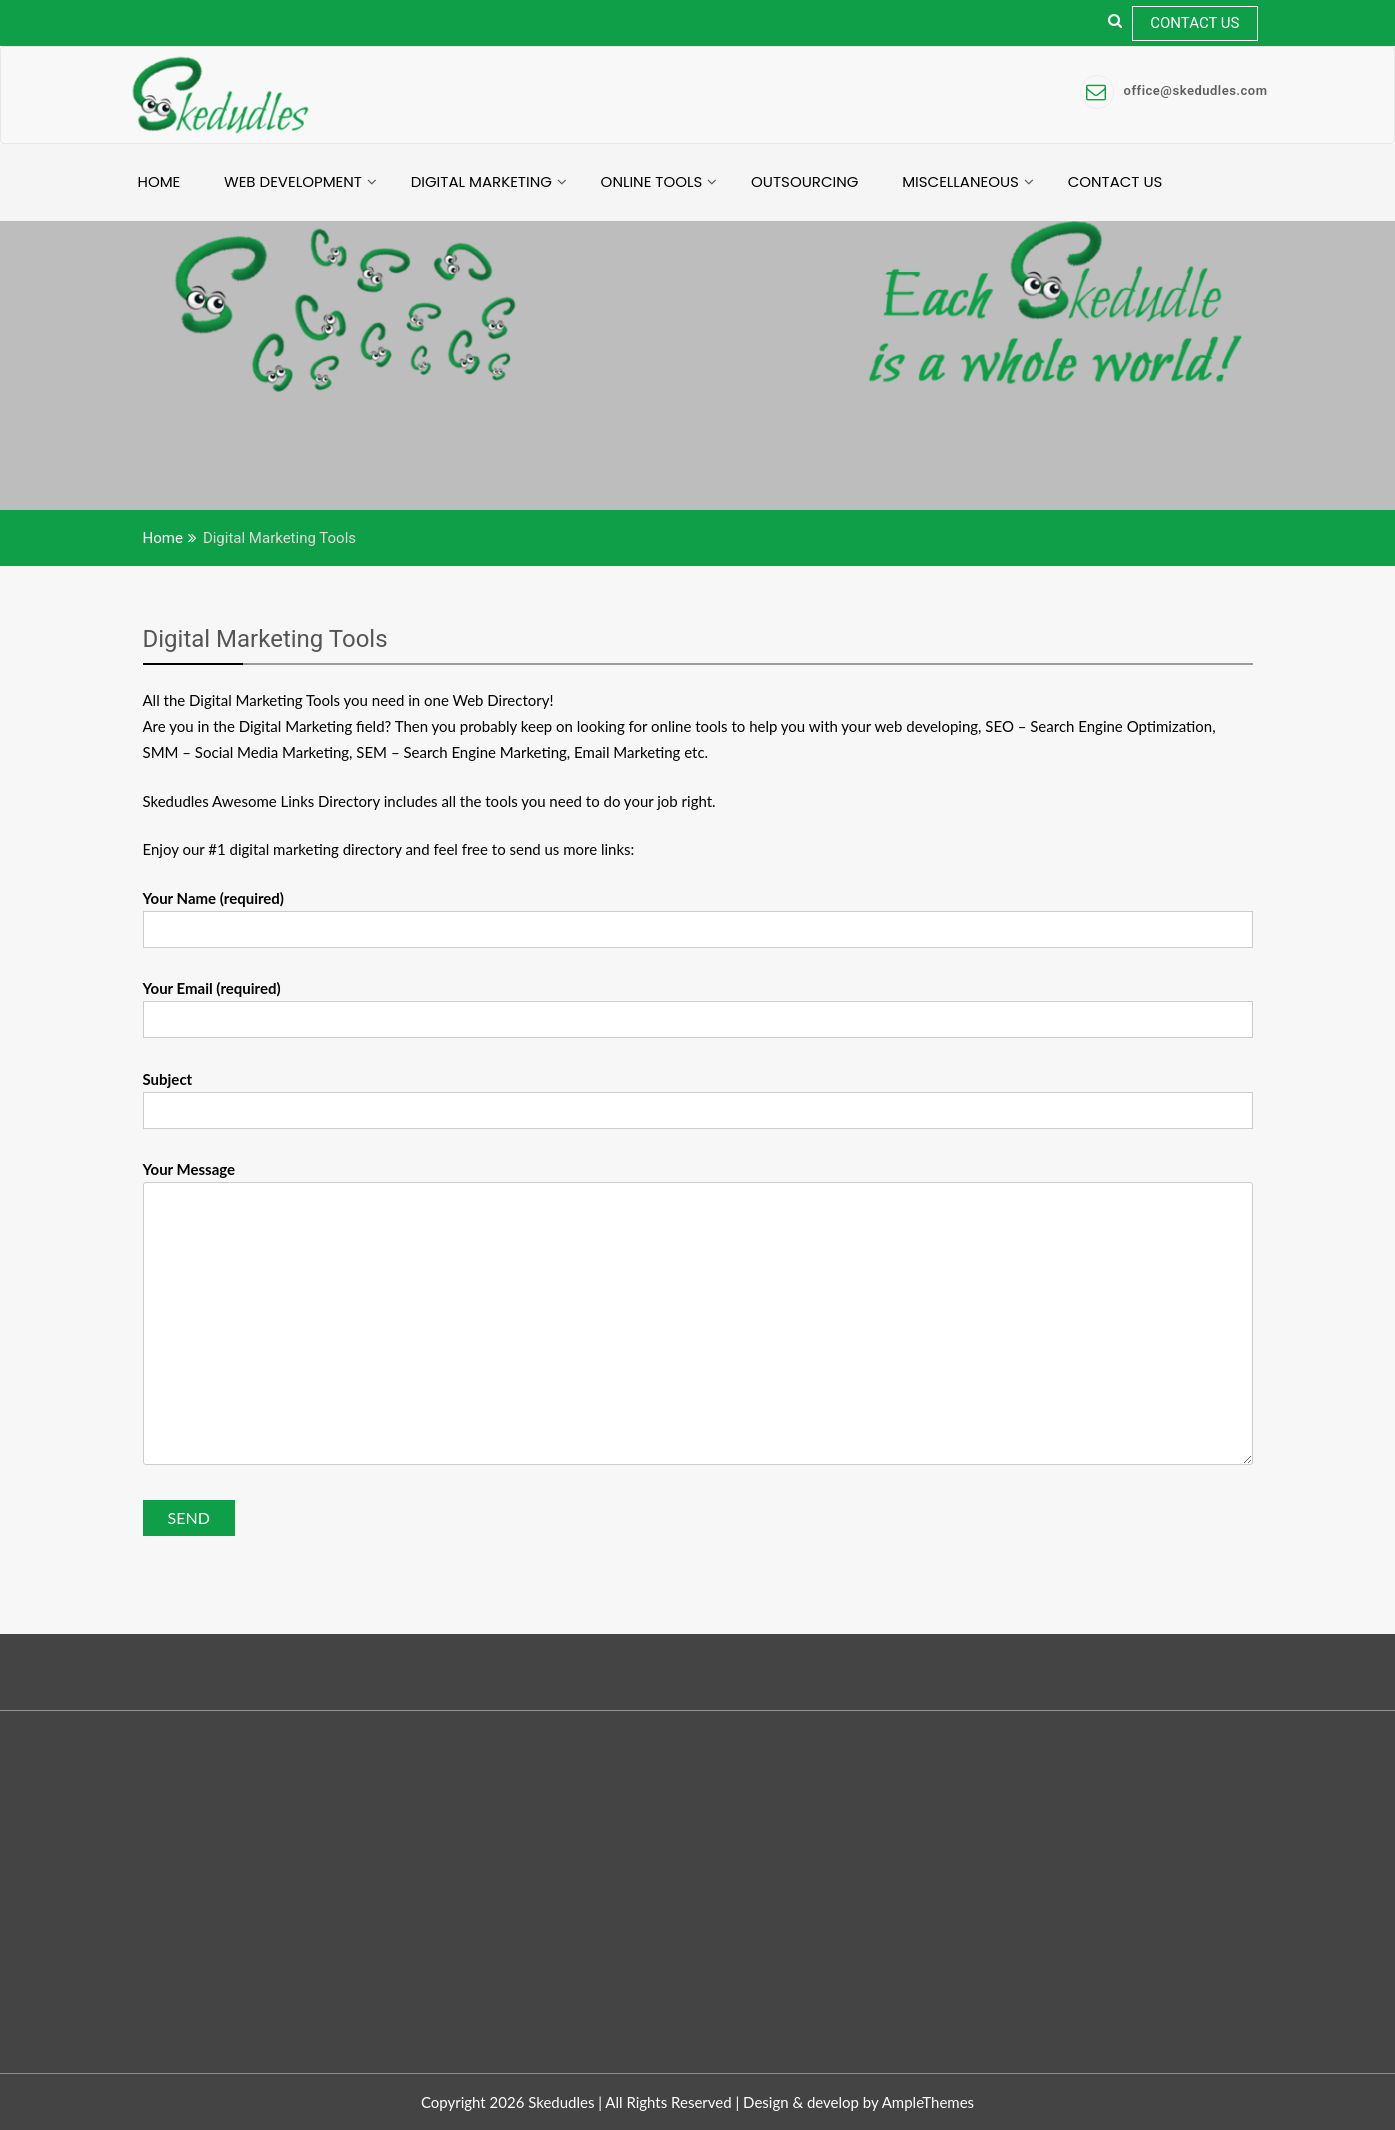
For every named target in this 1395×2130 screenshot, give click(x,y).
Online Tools (652, 181)
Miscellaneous (960, 181)
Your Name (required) (698, 914)
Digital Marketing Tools (265, 639)
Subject (698, 1095)
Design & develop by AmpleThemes (858, 2102)
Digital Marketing (481, 181)
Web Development (293, 181)
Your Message (698, 1314)
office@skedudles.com (1174, 90)
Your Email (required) (698, 1004)
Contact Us (1194, 23)
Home (159, 181)
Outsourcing (804, 181)
